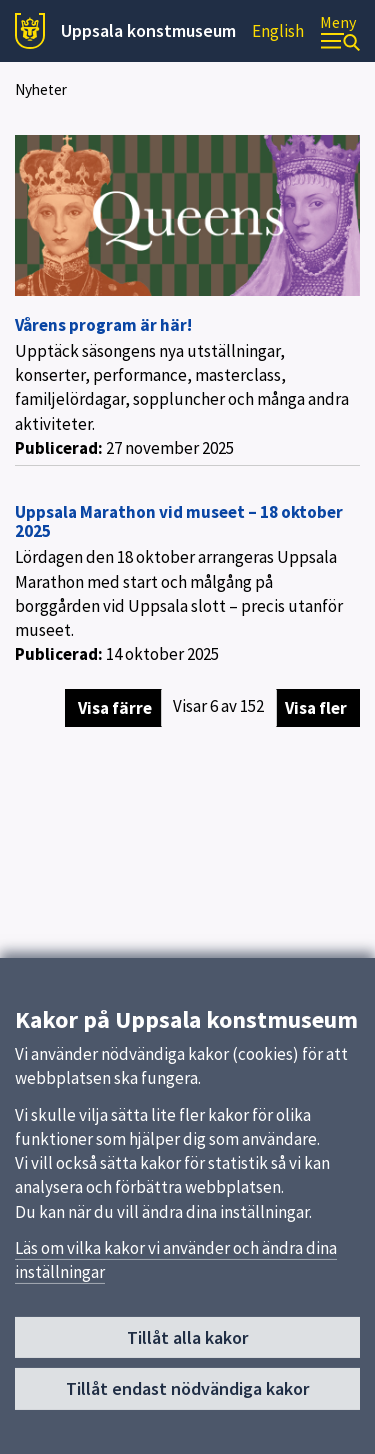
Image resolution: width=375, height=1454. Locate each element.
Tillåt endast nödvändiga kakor (187, 1394)
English (278, 31)
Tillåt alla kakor (187, 1343)
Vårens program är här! (103, 325)
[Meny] (340, 31)
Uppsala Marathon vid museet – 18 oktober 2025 (179, 521)
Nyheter (41, 89)
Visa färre (115, 708)
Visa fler (316, 708)
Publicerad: (59, 448)
